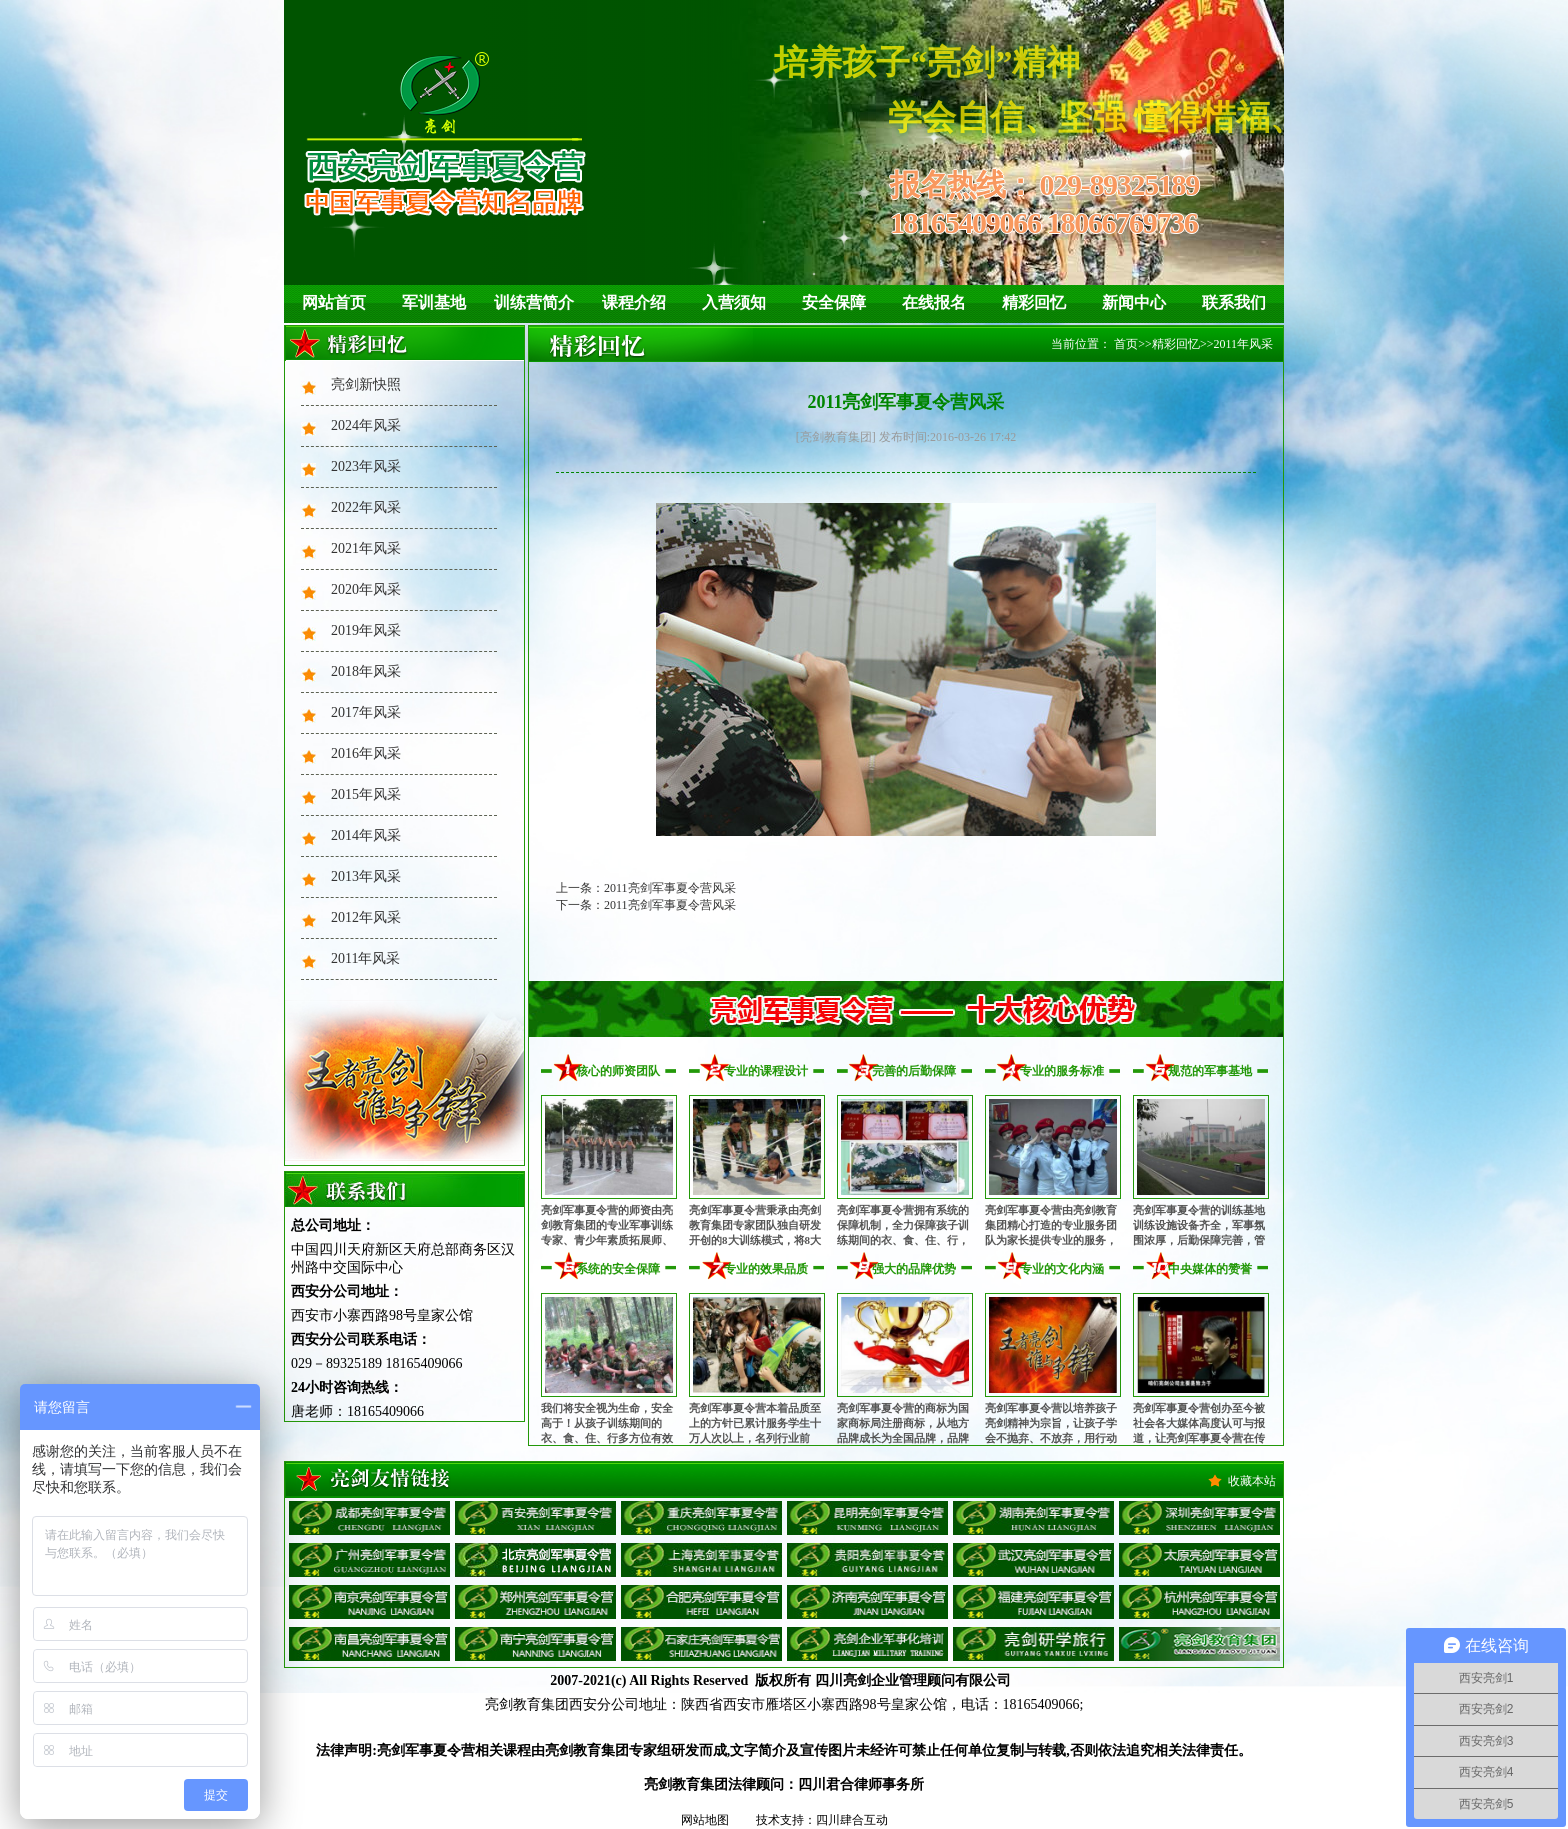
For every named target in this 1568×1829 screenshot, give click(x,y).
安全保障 (834, 302)
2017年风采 (366, 712)
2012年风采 (366, 917)
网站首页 (334, 302)
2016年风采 (366, 753)
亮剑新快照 (366, 384)
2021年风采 (366, 548)
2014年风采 (366, 835)
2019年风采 (366, 630)
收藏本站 (1252, 1481)
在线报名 (934, 302)
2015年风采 (366, 794)
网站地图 (705, 1820)
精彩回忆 (1034, 302)
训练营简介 (534, 302)
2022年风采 (366, 507)
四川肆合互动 (852, 1820)
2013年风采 (366, 876)
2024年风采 (366, 425)
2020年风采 (366, 589)
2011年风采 (365, 958)
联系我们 (1234, 302)
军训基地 (434, 302)
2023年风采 (366, 466)
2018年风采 (366, 671)
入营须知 (734, 302)
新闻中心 (1134, 302)
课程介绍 (634, 302)
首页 (1126, 344)
